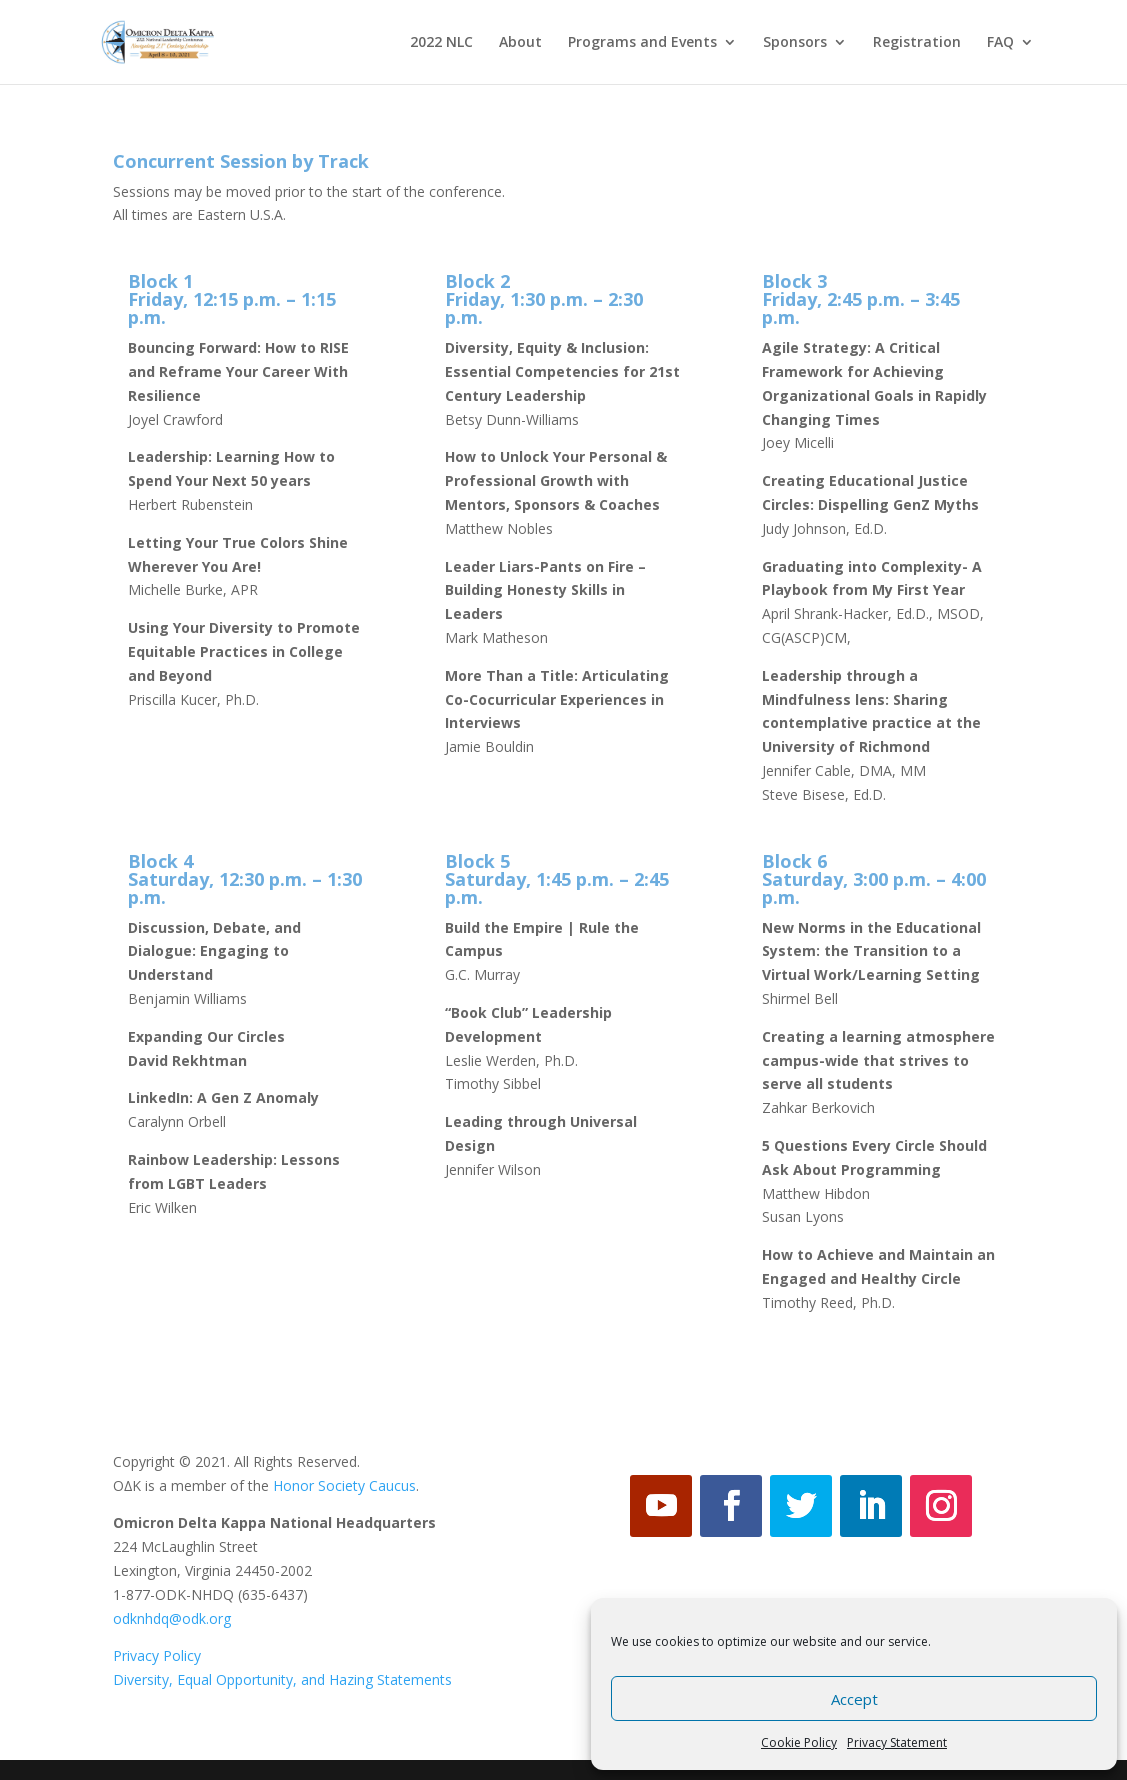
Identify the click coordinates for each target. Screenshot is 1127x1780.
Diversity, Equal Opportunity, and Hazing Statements (282, 1679)
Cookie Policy (799, 1742)
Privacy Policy (157, 1655)
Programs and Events (642, 43)
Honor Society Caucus (344, 1485)
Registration (917, 43)
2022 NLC (441, 43)
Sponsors (795, 43)
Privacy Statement (897, 1742)
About (520, 43)
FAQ (1000, 43)
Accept (854, 1699)
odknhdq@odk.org (172, 1618)
